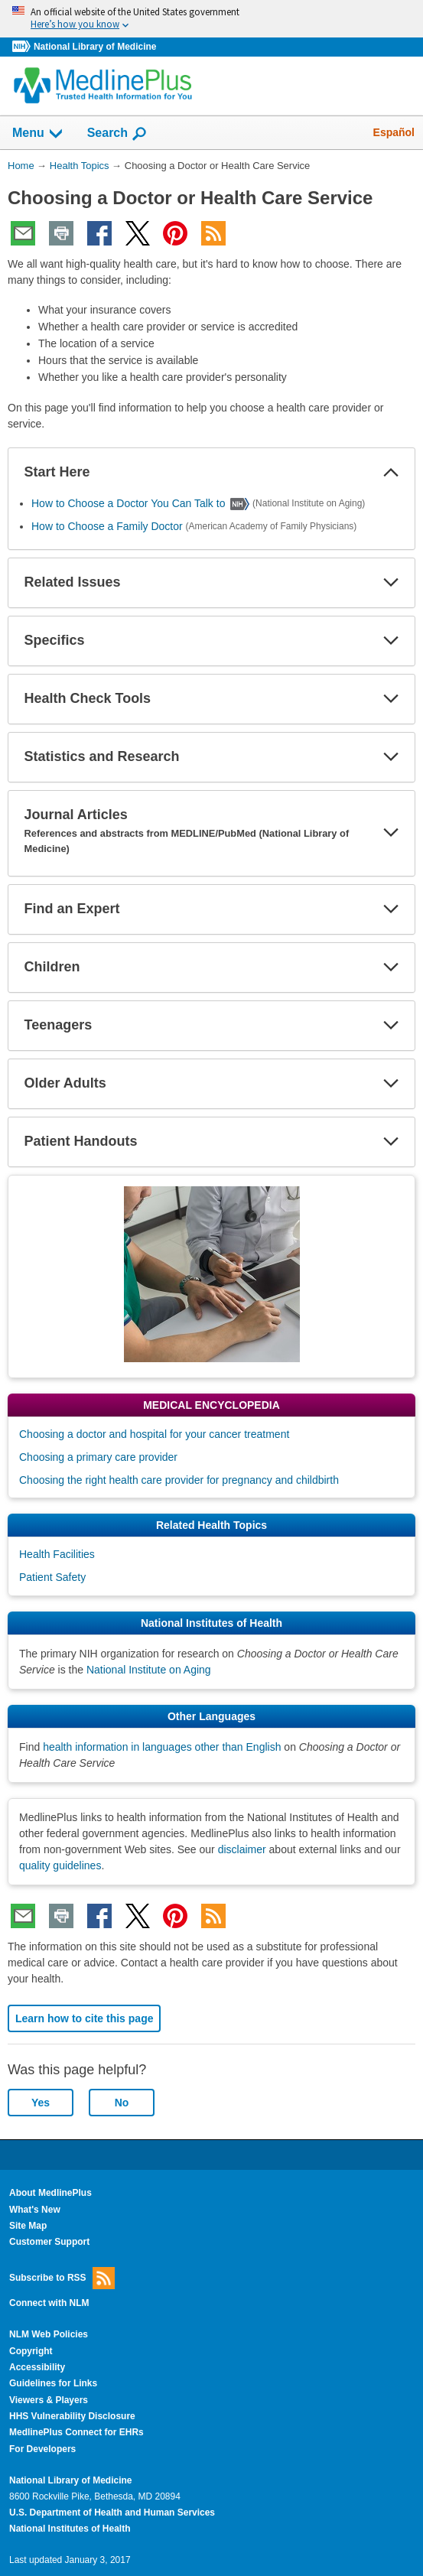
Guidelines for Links (53, 2383)
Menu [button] (38, 133)
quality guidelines (60, 1865)
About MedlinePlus (50, 2192)
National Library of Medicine (95, 46)
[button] (390, 472)
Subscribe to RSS (62, 2278)
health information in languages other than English (162, 1747)
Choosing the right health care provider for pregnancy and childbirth (179, 1480)
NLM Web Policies (48, 2334)
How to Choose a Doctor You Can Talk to (128, 503)
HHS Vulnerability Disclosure (72, 2416)
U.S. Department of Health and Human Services (112, 2512)
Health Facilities (57, 1554)
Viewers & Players (48, 2400)
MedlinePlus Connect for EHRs (76, 2432)
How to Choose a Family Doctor (107, 526)
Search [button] (117, 133)
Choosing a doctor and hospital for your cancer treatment (154, 1434)
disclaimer (242, 1849)
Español (394, 132)
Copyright (31, 2351)
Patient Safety (52, 1577)
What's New (34, 2209)
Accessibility (37, 2367)
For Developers (42, 2449)
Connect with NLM (49, 2303)
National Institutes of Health (69, 2528)
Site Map (28, 2225)
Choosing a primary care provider (98, 1457)
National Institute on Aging (148, 1670)
